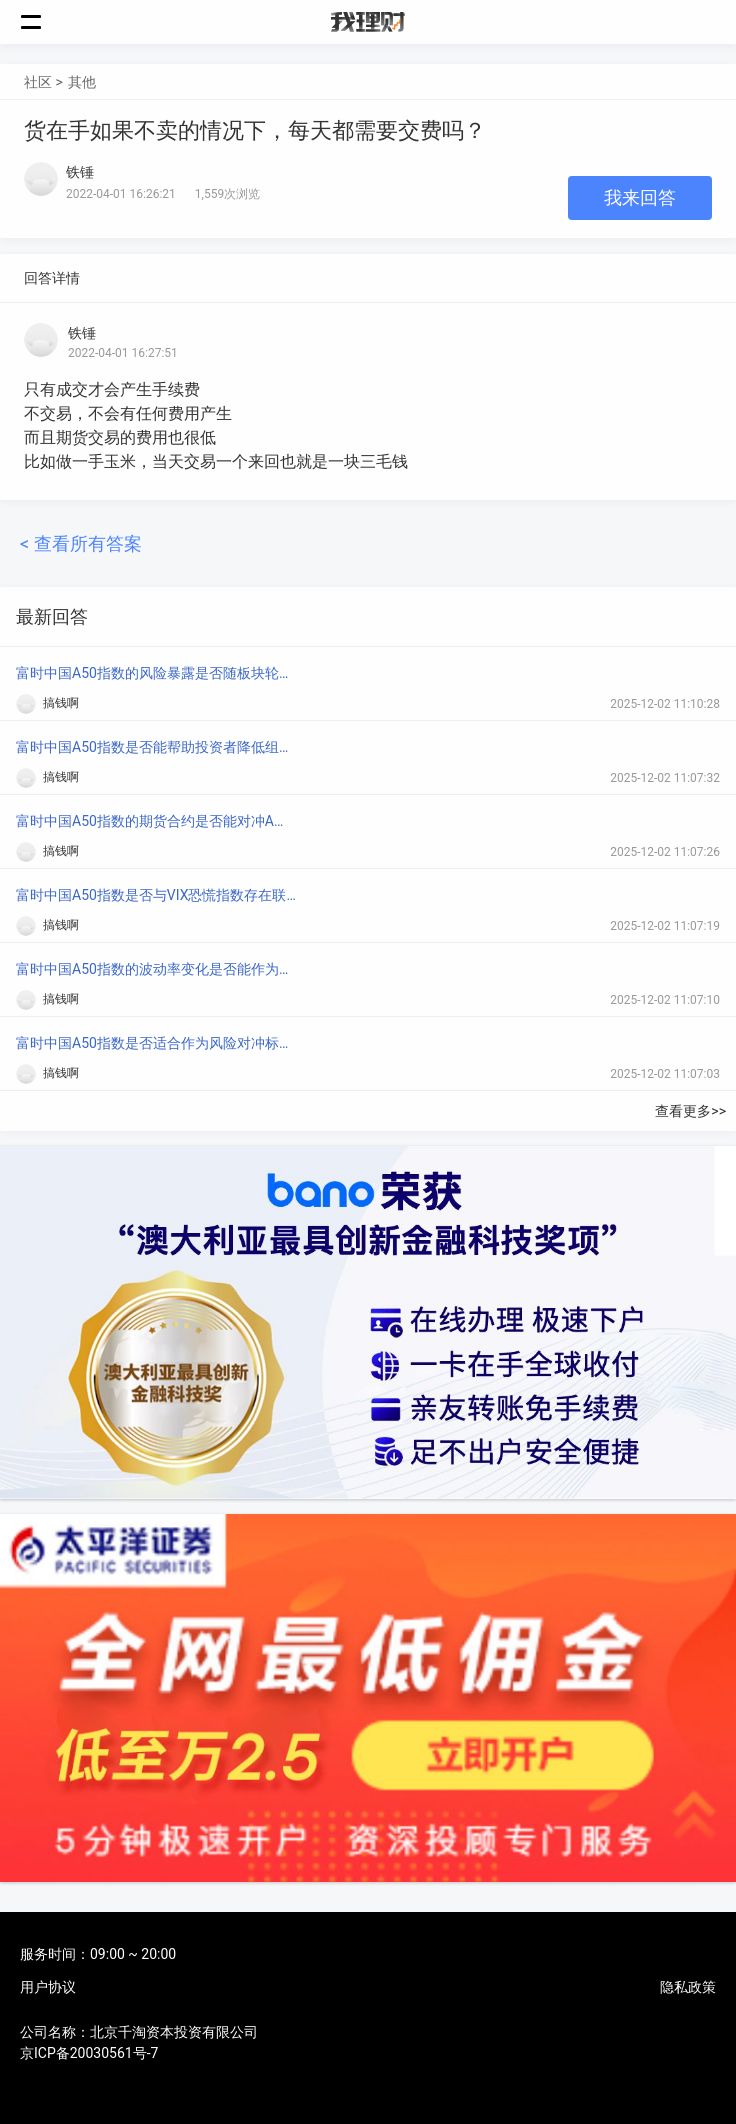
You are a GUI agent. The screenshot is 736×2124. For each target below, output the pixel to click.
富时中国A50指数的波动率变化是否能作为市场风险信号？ (156, 969)
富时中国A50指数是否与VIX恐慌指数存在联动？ (156, 895)
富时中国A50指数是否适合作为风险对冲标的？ (156, 1043)
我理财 (368, 22)
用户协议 (48, 1987)
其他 (82, 82)
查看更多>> (690, 1111)
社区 (38, 82)
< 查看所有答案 (81, 543)
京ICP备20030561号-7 (89, 2053)
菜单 (42, 22)
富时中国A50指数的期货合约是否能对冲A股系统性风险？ (156, 821)
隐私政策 (688, 1987)
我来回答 (640, 197)
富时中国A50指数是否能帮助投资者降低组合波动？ (156, 747)
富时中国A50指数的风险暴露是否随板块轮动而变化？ (156, 673)
